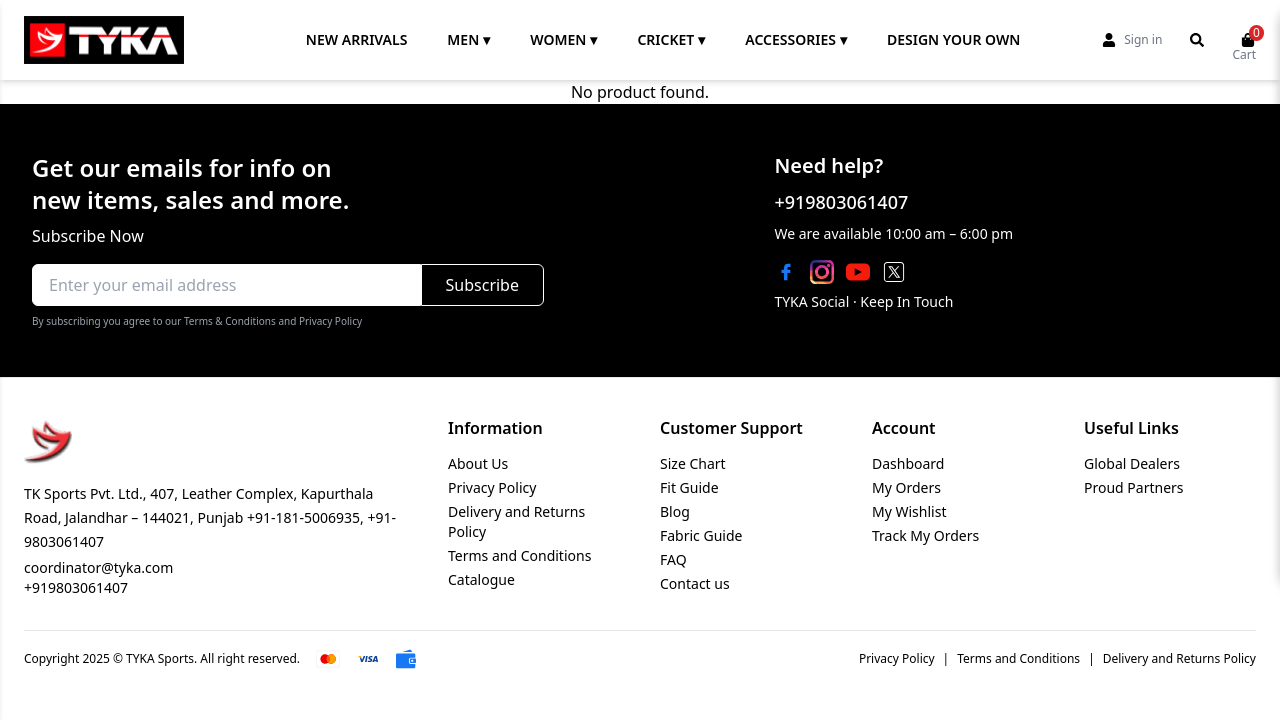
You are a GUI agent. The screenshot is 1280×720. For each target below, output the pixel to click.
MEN (468, 40)
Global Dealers (1132, 463)
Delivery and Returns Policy (1179, 659)
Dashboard (908, 463)
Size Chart (693, 463)
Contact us (695, 583)
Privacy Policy (492, 487)
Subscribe (482, 285)
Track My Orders (925, 535)
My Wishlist (909, 511)
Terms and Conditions (519, 555)
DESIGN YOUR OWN (953, 39)
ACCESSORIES (796, 40)
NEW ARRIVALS (357, 39)
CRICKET (671, 40)
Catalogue (481, 579)
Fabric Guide (701, 535)
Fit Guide (689, 487)
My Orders (906, 487)
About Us (478, 463)
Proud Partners (1134, 487)
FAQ (673, 559)
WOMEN (563, 40)
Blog (675, 511)
